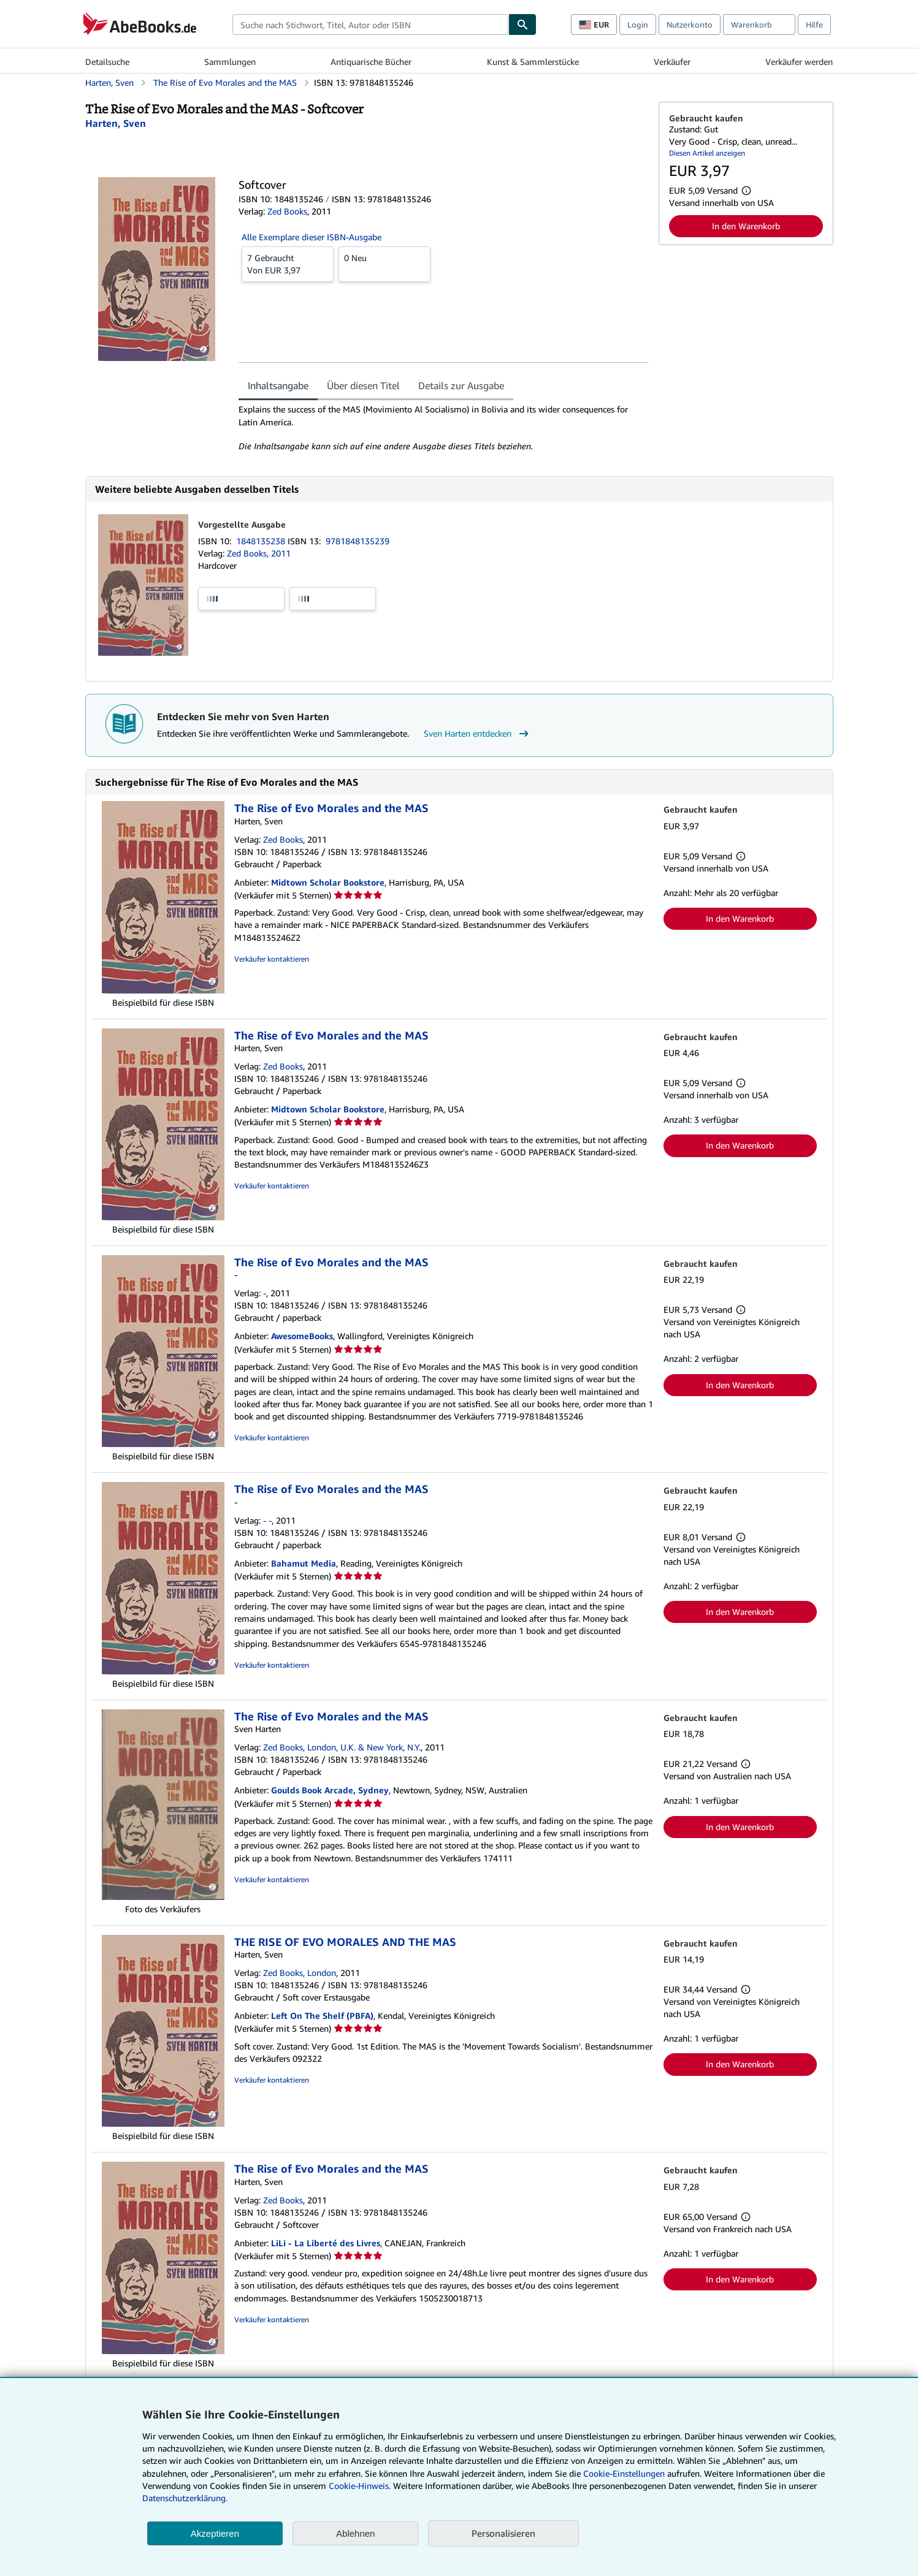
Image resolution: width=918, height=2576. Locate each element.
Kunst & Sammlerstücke (533, 61)
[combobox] (370, 24)
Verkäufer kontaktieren (271, 958)
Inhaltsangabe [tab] (278, 385)
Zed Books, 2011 (259, 553)
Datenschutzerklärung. (185, 2498)
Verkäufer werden (799, 61)
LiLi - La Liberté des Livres (325, 2243)
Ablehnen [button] (355, 2533)
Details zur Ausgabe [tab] (461, 385)
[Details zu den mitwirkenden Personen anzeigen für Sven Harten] (115, 123)
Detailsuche (107, 61)
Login (637, 24)
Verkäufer (672, 61)
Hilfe (814, 24)
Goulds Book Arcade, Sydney (330, 1790)
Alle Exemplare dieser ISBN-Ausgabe (311, 237)
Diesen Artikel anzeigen (707, 153)
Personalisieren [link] (503, 2533)
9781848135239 (357, 541)
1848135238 (262, 541)
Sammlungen (230, 61)
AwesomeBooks (302, 1336)
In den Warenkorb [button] (746, 226)
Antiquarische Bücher (371, 61)
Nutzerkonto (690, 24)
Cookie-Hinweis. (360, 2485)
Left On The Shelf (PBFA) (322, 2015)
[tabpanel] (444, 427)
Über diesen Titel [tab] (363, 385)
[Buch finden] (522, 24)
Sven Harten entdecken (478, 734)
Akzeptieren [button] (215, 2533)
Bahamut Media (303, 1563)
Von (287, 263)
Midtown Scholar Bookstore (327, 882)
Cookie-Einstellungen (624, 2473)
